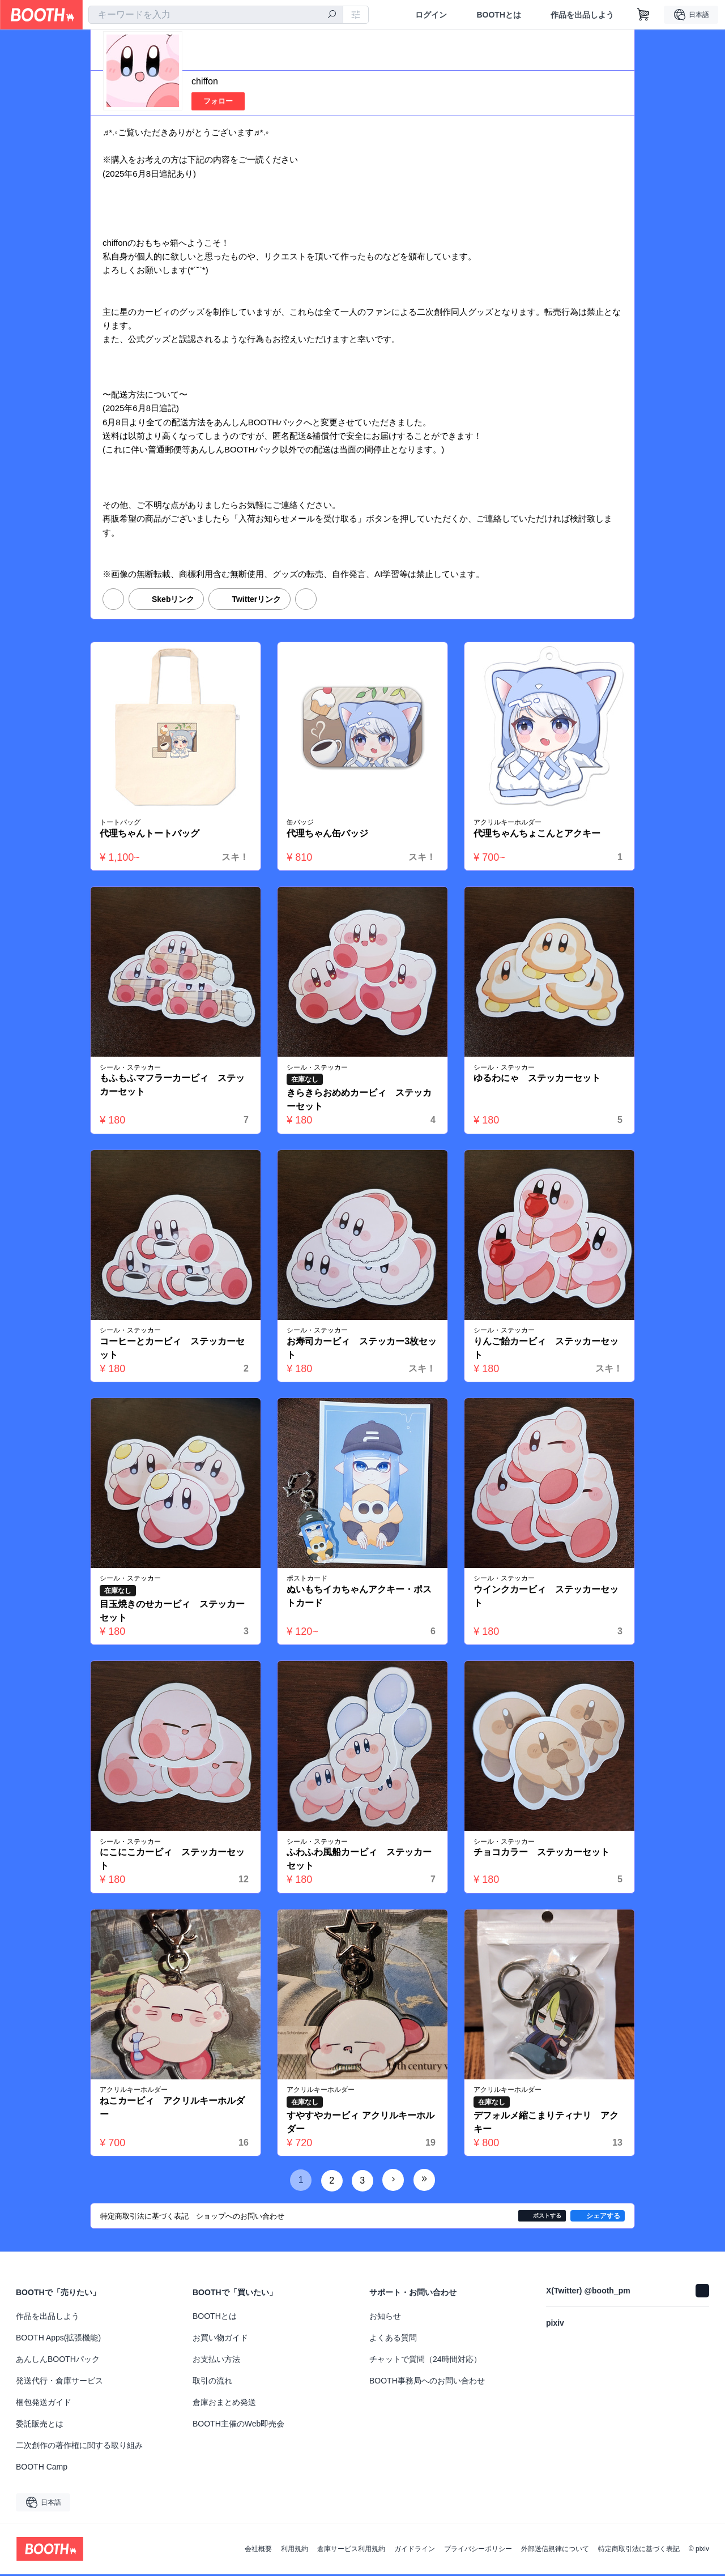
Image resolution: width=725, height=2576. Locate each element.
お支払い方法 (216, 2360)
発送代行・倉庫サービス (59, 2382)
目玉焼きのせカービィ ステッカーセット (172, 1612)
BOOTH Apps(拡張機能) (58, 2339)
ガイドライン (414, 2550)
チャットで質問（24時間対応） (425, 2360)
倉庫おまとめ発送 (224, 2403)
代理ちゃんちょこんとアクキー (537, 833)
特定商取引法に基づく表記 (639, 2550)
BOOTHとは (498, 15)
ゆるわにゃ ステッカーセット (537, 1078)
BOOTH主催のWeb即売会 (238, 2425)
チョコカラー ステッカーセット (542, 1854)
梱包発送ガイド (43, 2403)
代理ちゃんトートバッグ (150, 833)
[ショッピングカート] (643, 14)
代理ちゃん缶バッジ (328, 833)
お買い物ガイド (220, 2339)
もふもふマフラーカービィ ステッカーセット (172, 1085)
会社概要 (258, 2550)
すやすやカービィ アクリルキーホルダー (360, 2124)
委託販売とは (39, 2425)
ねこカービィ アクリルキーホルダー (172, 2109)
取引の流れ (212, 2382)
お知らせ (385, 2317)
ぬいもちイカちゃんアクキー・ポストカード (359, 1597)
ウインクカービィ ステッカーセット (546, 1597)
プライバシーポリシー (478, 2550)
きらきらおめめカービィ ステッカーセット (359, 1100)
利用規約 (294, 2550)
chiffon (204, 81)
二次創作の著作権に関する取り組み (79, 2446)
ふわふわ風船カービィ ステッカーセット (359, 1861)
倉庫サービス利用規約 (351, 2550)
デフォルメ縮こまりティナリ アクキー (546, 2124)
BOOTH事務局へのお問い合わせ (427, 2382)
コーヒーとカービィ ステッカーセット (172, 1349)
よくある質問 (393, 2339)
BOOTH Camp (41, 2468)
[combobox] (215, 15)
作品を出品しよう (582, 15)
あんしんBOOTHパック (58, 2360)
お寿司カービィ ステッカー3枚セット (362, 1349)
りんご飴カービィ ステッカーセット (546, 1349)
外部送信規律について (555, 2550)
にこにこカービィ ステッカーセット (172, 1861)
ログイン (431, 15)
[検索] (332, 15)
